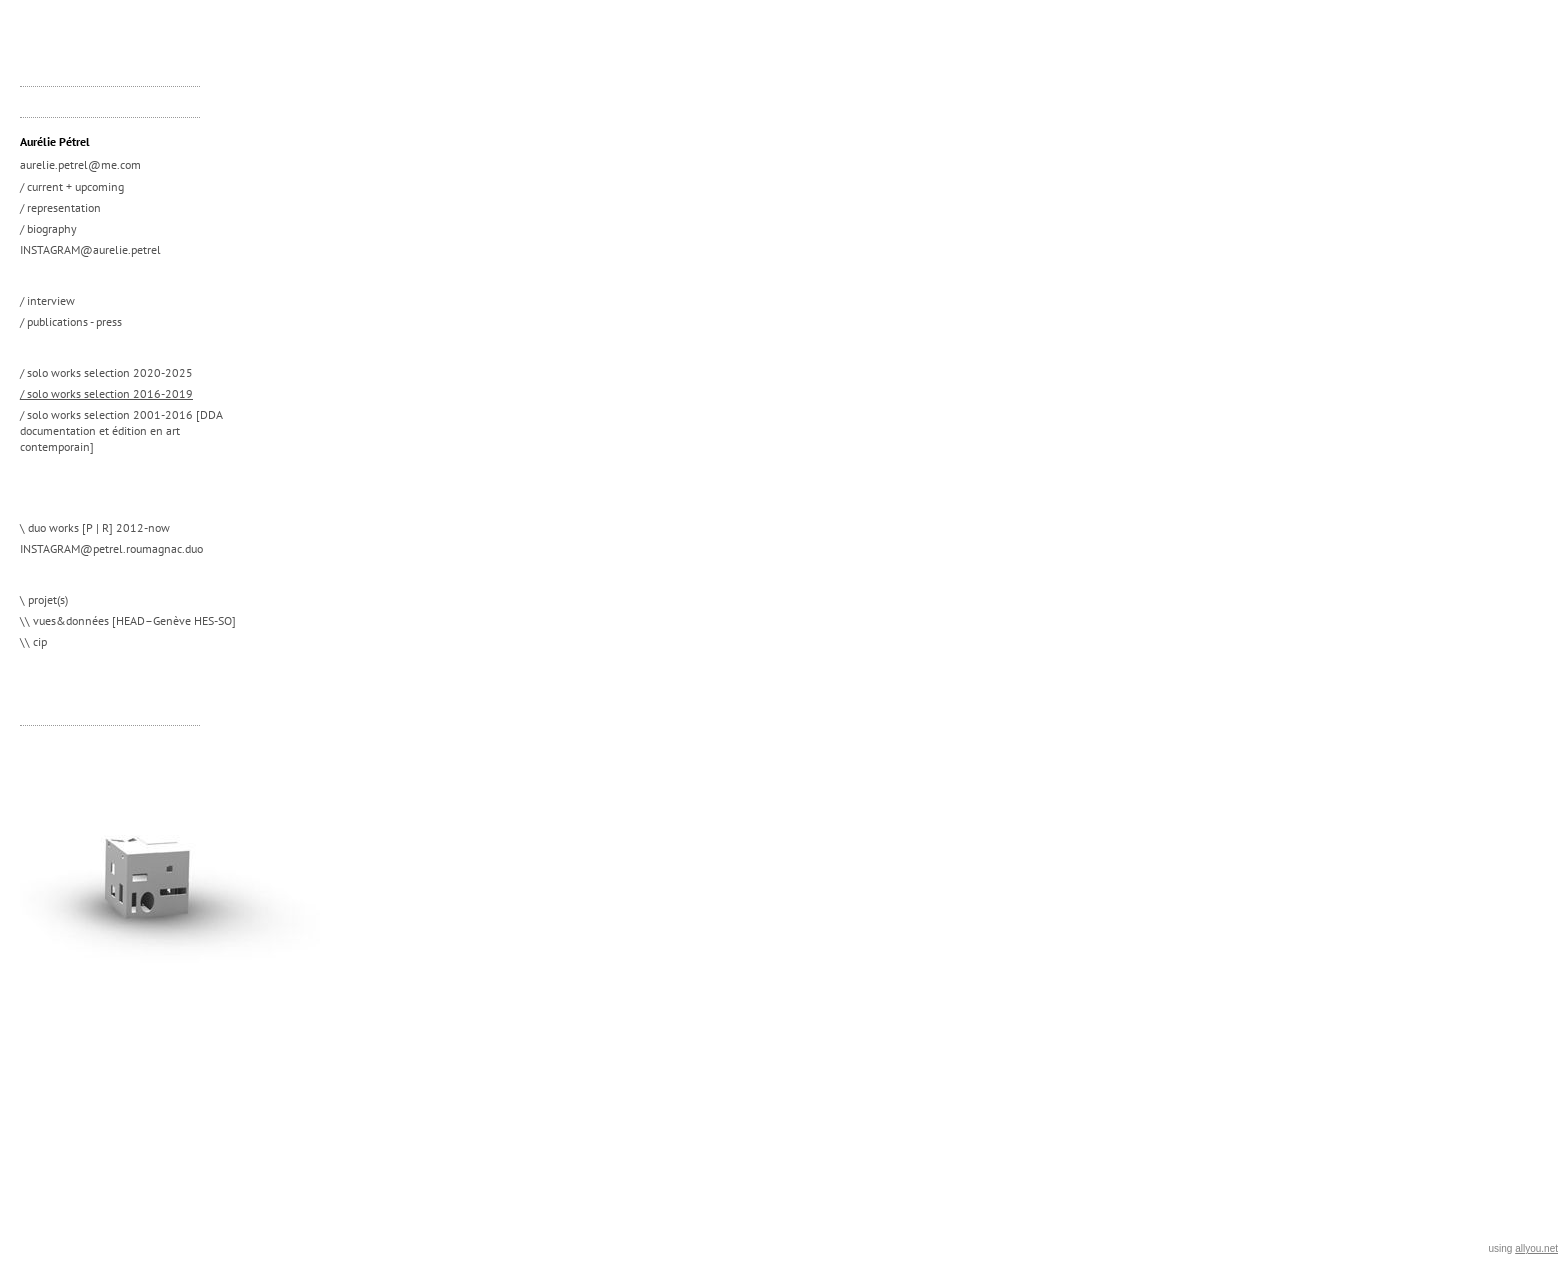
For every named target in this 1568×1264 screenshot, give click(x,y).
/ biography (48, 228)
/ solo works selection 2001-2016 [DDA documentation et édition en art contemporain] (121, 430)
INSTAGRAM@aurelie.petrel (90, 249)
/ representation (60, 207)
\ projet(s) (44, 599)
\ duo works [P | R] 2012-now (95, 527)
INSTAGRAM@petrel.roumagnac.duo (111, 548)
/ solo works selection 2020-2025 (106, 372)
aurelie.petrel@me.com (80, 164)
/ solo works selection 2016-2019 (106, 393)
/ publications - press (71, 321)
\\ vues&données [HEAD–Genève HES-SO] (128, 620)
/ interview (47, 300)
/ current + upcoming (72, 186)
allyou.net (1536, 1248)
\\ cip (33, 641)
